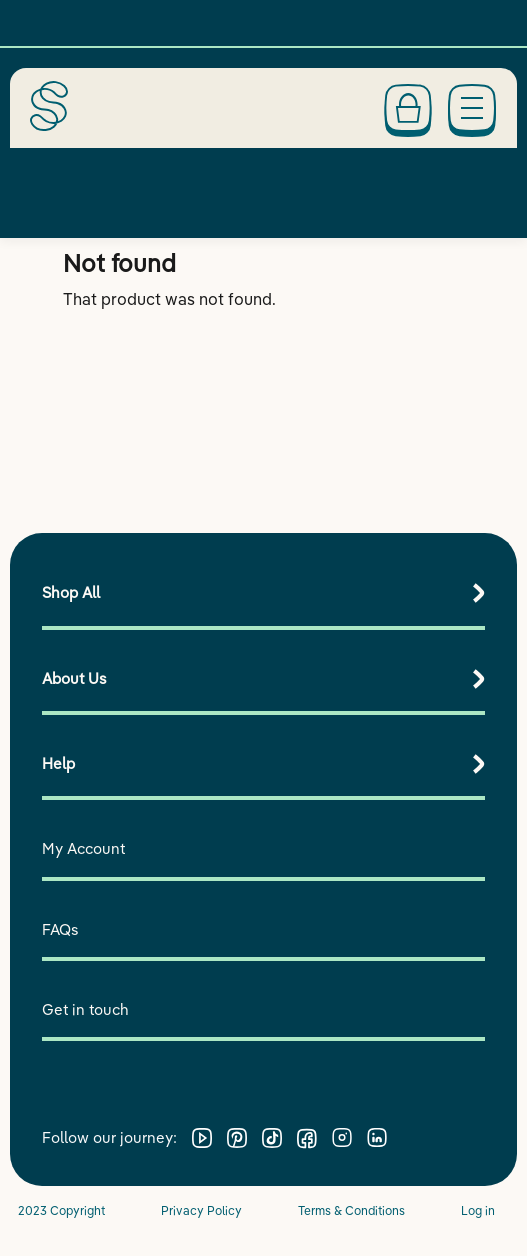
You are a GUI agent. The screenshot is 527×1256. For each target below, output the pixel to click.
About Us (74, 678)
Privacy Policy (201, 1210)
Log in (478, 1210)
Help (58, 763)
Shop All (71, 592)
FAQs (60, 929)
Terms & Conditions (351, 1210)
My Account (83, 848)
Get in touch (85, 1009)
